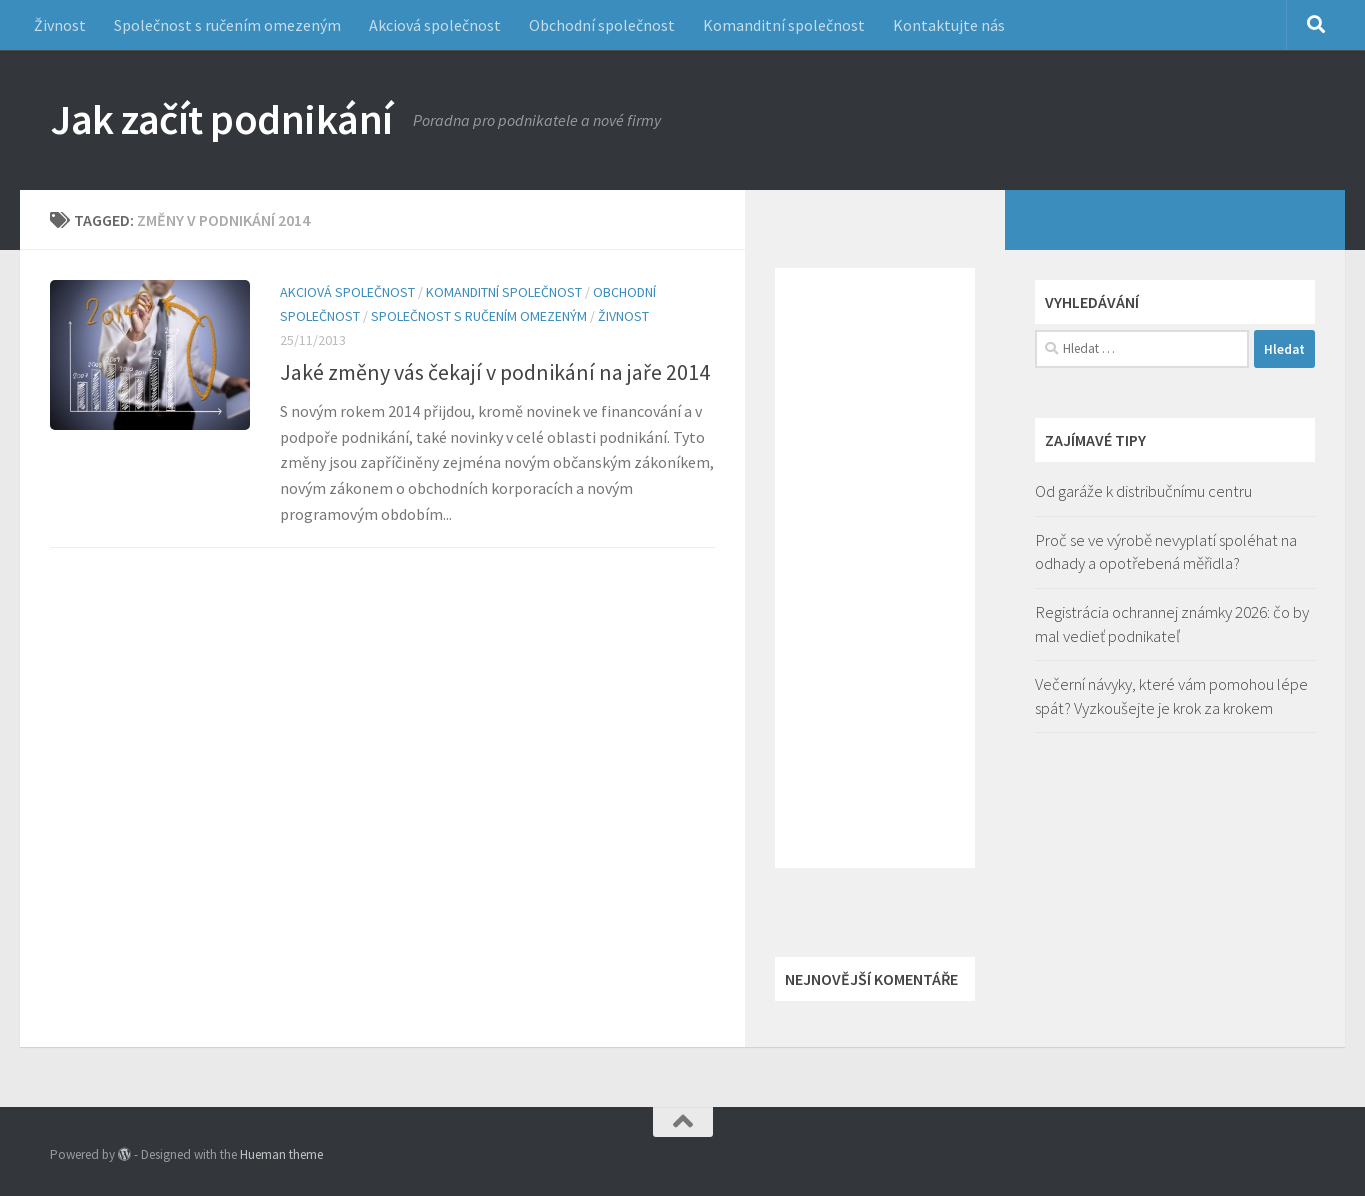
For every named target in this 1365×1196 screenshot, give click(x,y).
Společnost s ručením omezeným (227, 25)
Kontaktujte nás (949, 25)
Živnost (60, 25)
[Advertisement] (875, 568)
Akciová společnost (435, 25)
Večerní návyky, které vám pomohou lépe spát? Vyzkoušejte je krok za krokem (1171, 696)
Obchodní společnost (602, 25)
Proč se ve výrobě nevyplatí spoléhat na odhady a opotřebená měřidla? (1166, 552)
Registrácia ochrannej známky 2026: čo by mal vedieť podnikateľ (1172, 624)
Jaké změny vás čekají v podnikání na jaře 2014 (495, 372)
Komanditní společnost (784, 25)
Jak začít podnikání (221, 119)
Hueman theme (281, 1154)
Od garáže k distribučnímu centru (1143, 491)
